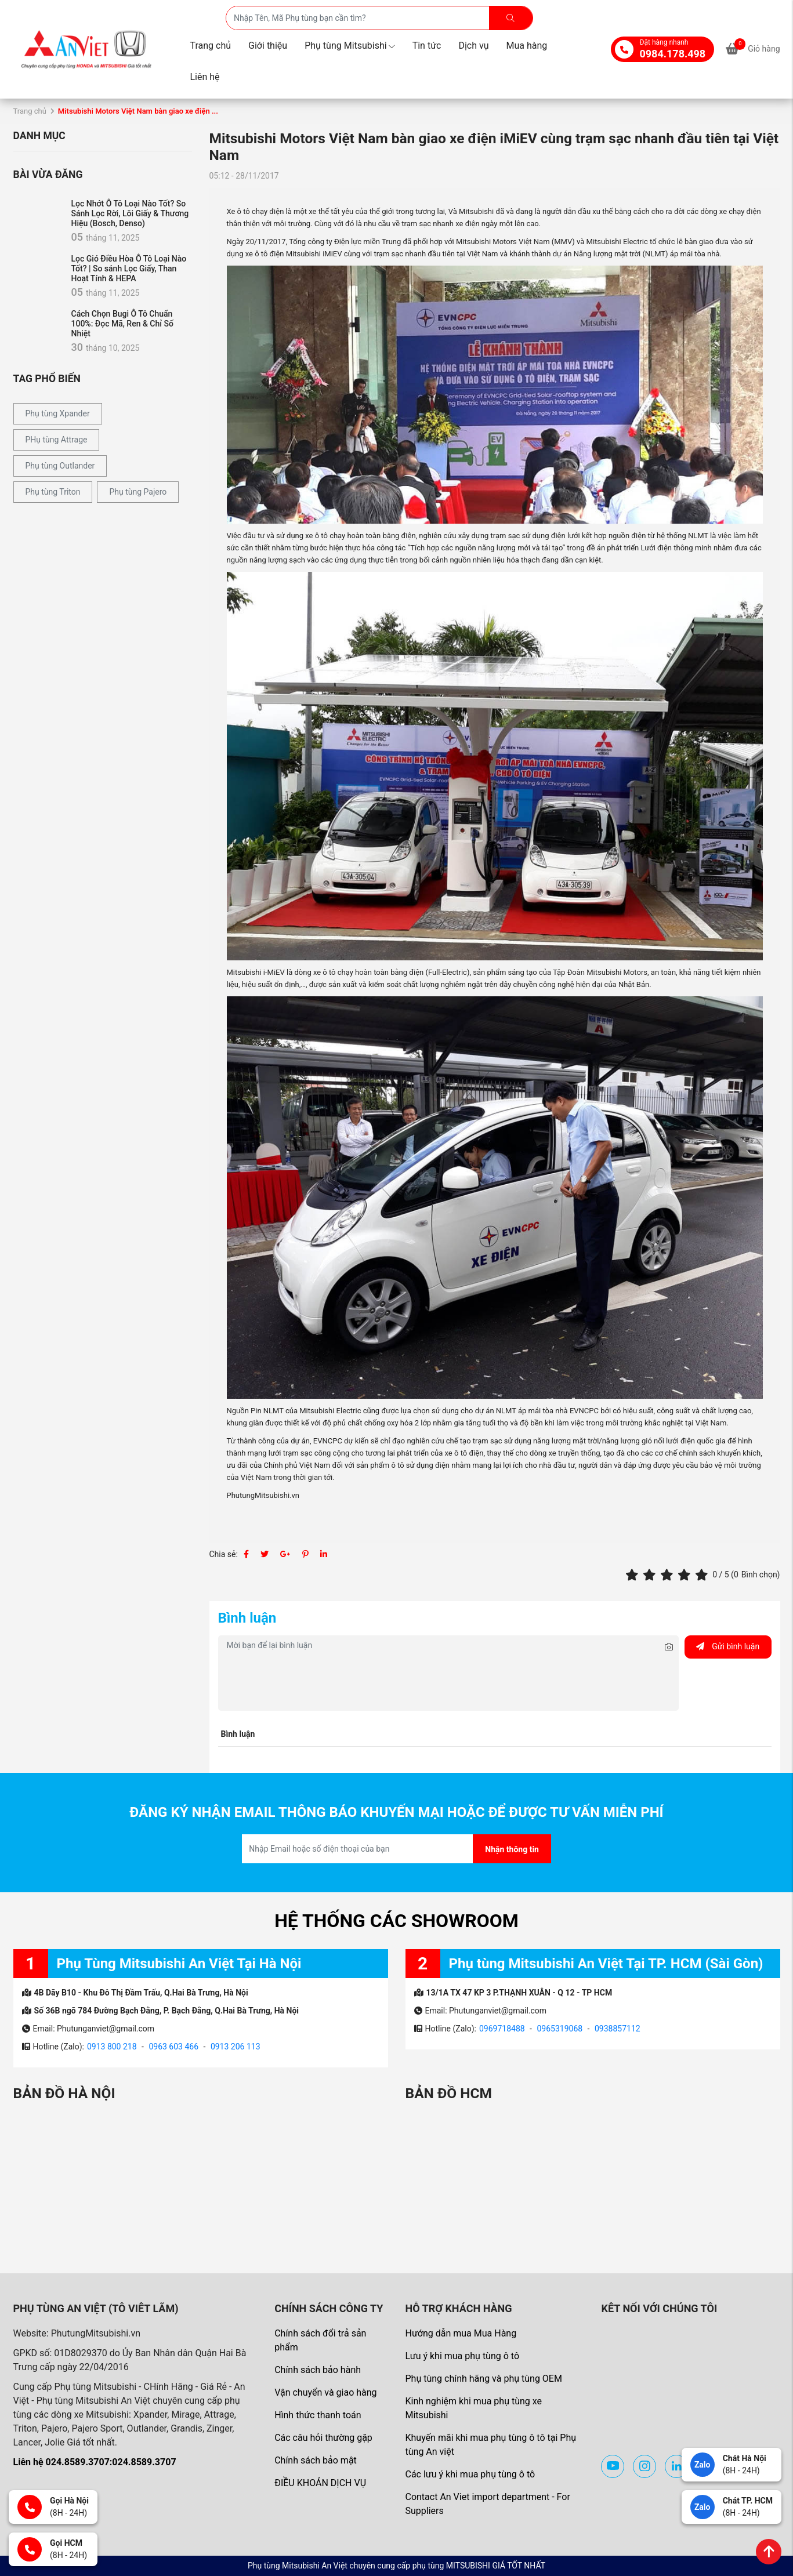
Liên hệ (205, 76)
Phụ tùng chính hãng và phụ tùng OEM (483, 2378)
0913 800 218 (112, 2046)
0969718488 (502, 2028)
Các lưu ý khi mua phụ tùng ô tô (470, 2474)
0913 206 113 (235, 2046)
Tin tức (426, 45)
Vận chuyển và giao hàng (325, 2392)
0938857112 (617, 2028)
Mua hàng (527, 45)
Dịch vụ (473, 45)
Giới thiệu (267, 45)
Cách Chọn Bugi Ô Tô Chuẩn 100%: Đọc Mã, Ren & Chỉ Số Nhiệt (122, 323)
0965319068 (559, 2028)
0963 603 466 (173, 2046)
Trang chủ (210, 45)
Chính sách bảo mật (315, 2460)
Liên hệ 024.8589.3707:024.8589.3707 (94, 2462)
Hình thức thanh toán (317, 2415)
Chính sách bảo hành (317, 2369)
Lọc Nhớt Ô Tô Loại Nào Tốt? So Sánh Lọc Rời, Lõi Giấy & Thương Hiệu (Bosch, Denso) (130, 213)
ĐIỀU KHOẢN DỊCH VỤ (320, 2482)
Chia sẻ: (223, 1554)
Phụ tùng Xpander (58, 413)
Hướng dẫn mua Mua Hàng (460, 2333)
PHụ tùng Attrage (57, 439)
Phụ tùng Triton (53, 491)
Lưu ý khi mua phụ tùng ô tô (462, 2355)
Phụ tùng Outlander (60, 465)
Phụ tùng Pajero (137, 491)
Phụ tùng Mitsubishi (350, 45)
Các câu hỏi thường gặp (323, 2437)
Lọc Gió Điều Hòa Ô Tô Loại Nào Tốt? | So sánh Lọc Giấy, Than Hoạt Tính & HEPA (129, 268)
